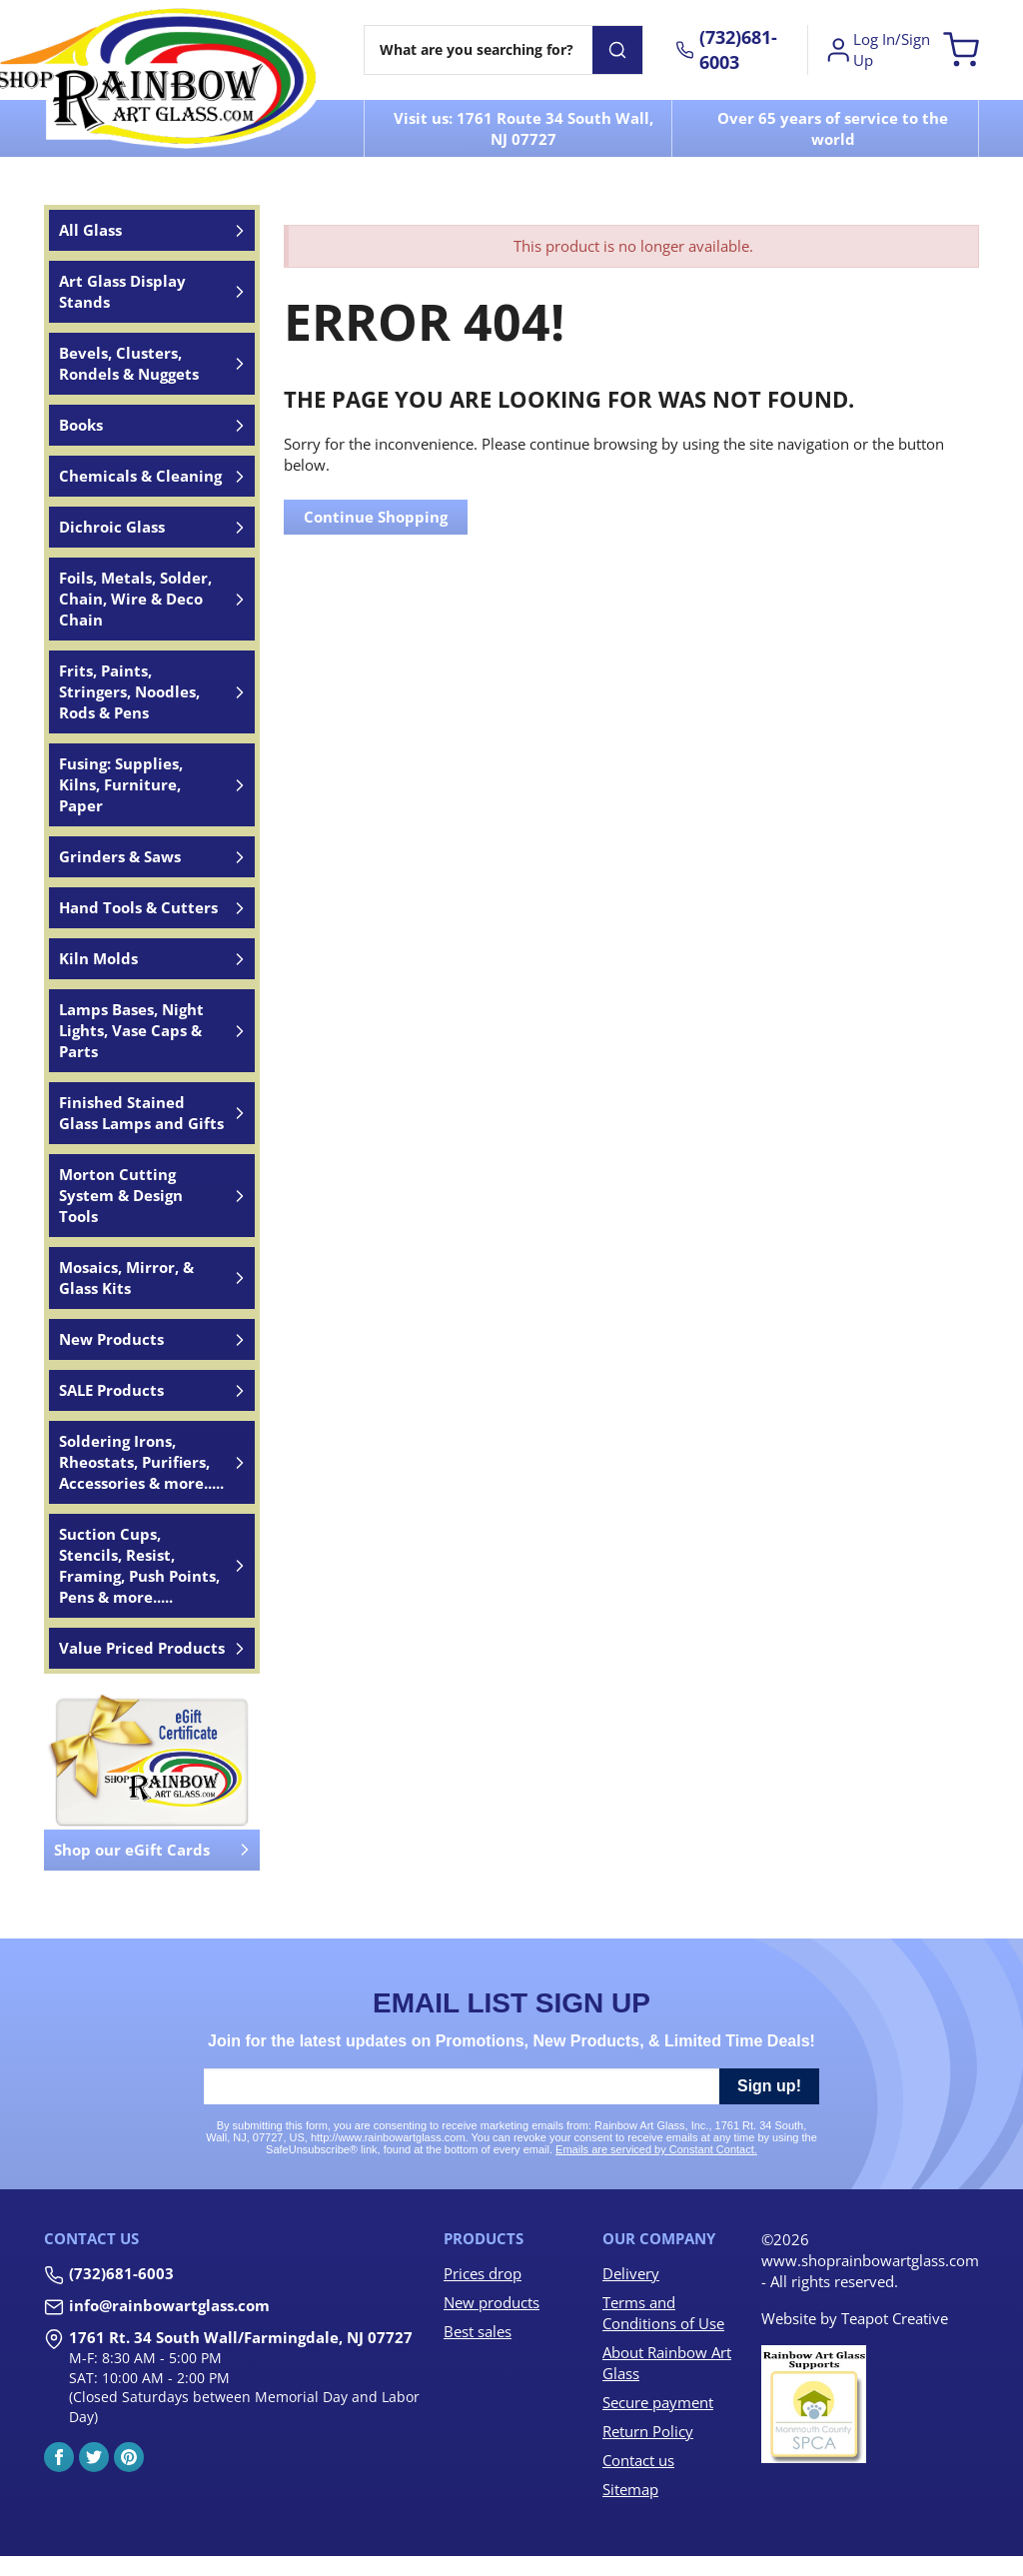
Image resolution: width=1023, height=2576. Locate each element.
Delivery (630, 2273)
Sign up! (769, 2085)
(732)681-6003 (121, 2273)
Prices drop (482, 2273)
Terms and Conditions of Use (663, 2312)
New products (491, 2302)
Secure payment (657, 2402)
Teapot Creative (894, 2318)
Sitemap (630, 2489)
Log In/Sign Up (877, 49)
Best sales (478, 2331)
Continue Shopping (376, 517)
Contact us (638, 2460)
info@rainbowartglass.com (169, 2305)
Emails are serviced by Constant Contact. (656, 2149)
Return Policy (647, 2431)
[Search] (478, 50)
